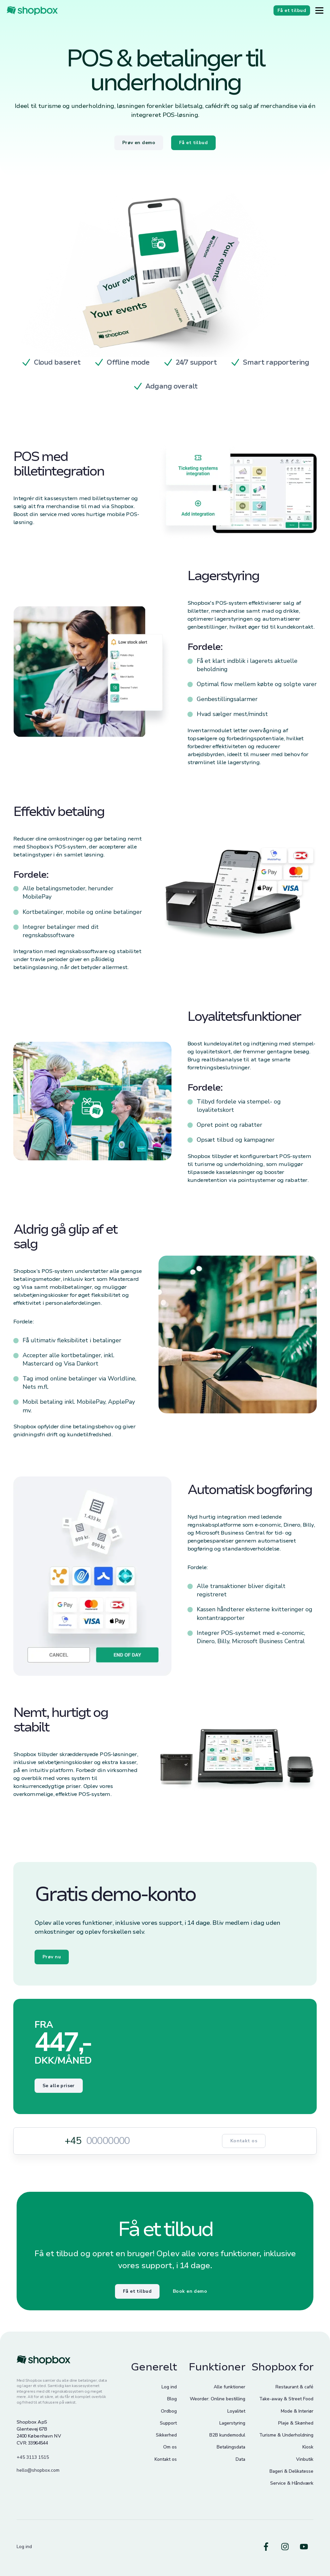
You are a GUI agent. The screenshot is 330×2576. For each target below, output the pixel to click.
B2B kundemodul (227, 2435)
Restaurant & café (294, 2387)
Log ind (169, 2387)
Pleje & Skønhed (295, 2423)
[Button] (319, 10)
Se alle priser (59, 2086)
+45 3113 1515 (33, 2457)
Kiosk (307, 2447)
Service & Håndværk (291, 2483)
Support (168, 2423)
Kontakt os (243, 2141)
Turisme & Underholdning (286, 2435)
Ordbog (169, 2411)
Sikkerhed (166, 2435)
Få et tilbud (137, 2291)
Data (240, 2459)
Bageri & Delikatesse (291, 2471)
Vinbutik (304, 2459)
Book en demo (190, 2291)
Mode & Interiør (297, 2411)
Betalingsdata (231, 2447)
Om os (170, 2447)
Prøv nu (52, 1957)
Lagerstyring (232, 2423)
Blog (172, 2399)
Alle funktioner (229, 2387)
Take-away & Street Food (286, 2399)
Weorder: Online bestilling (217, 2399)
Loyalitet (236, 2411)
